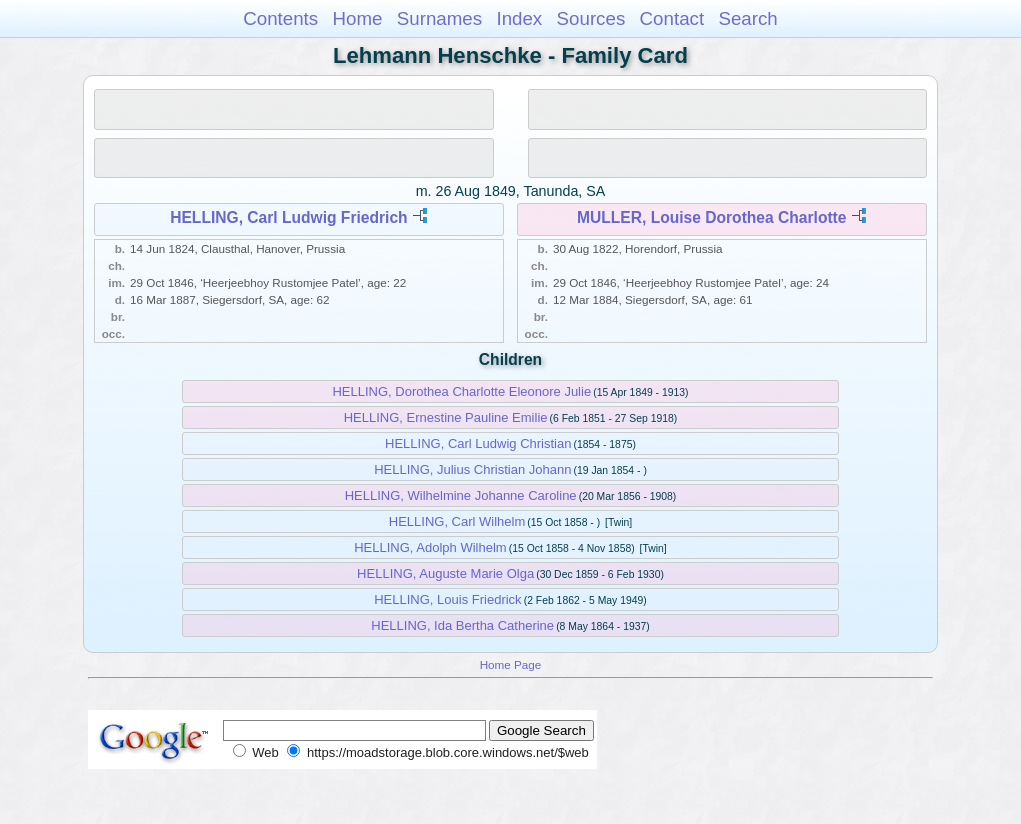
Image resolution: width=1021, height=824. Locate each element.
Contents (280, 18)
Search (747, 18)
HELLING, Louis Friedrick (447, 599)
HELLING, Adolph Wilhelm (430, 547)
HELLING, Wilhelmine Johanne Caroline (461, 495)
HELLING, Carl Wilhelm (457, 521)
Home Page (511, 664)
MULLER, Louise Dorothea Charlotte (711, 217)
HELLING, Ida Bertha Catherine (462, 625)
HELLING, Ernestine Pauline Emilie (446, 417)
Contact (672, 18)
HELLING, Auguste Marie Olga (445, 573)
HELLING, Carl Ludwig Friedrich (288, 217)
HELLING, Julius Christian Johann (472, 469)
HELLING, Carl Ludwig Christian (478, 443)
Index (519, 18)
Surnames (439, 18)
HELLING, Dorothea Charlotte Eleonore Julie (461, 391)
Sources (591, 18)
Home (357, 18)
